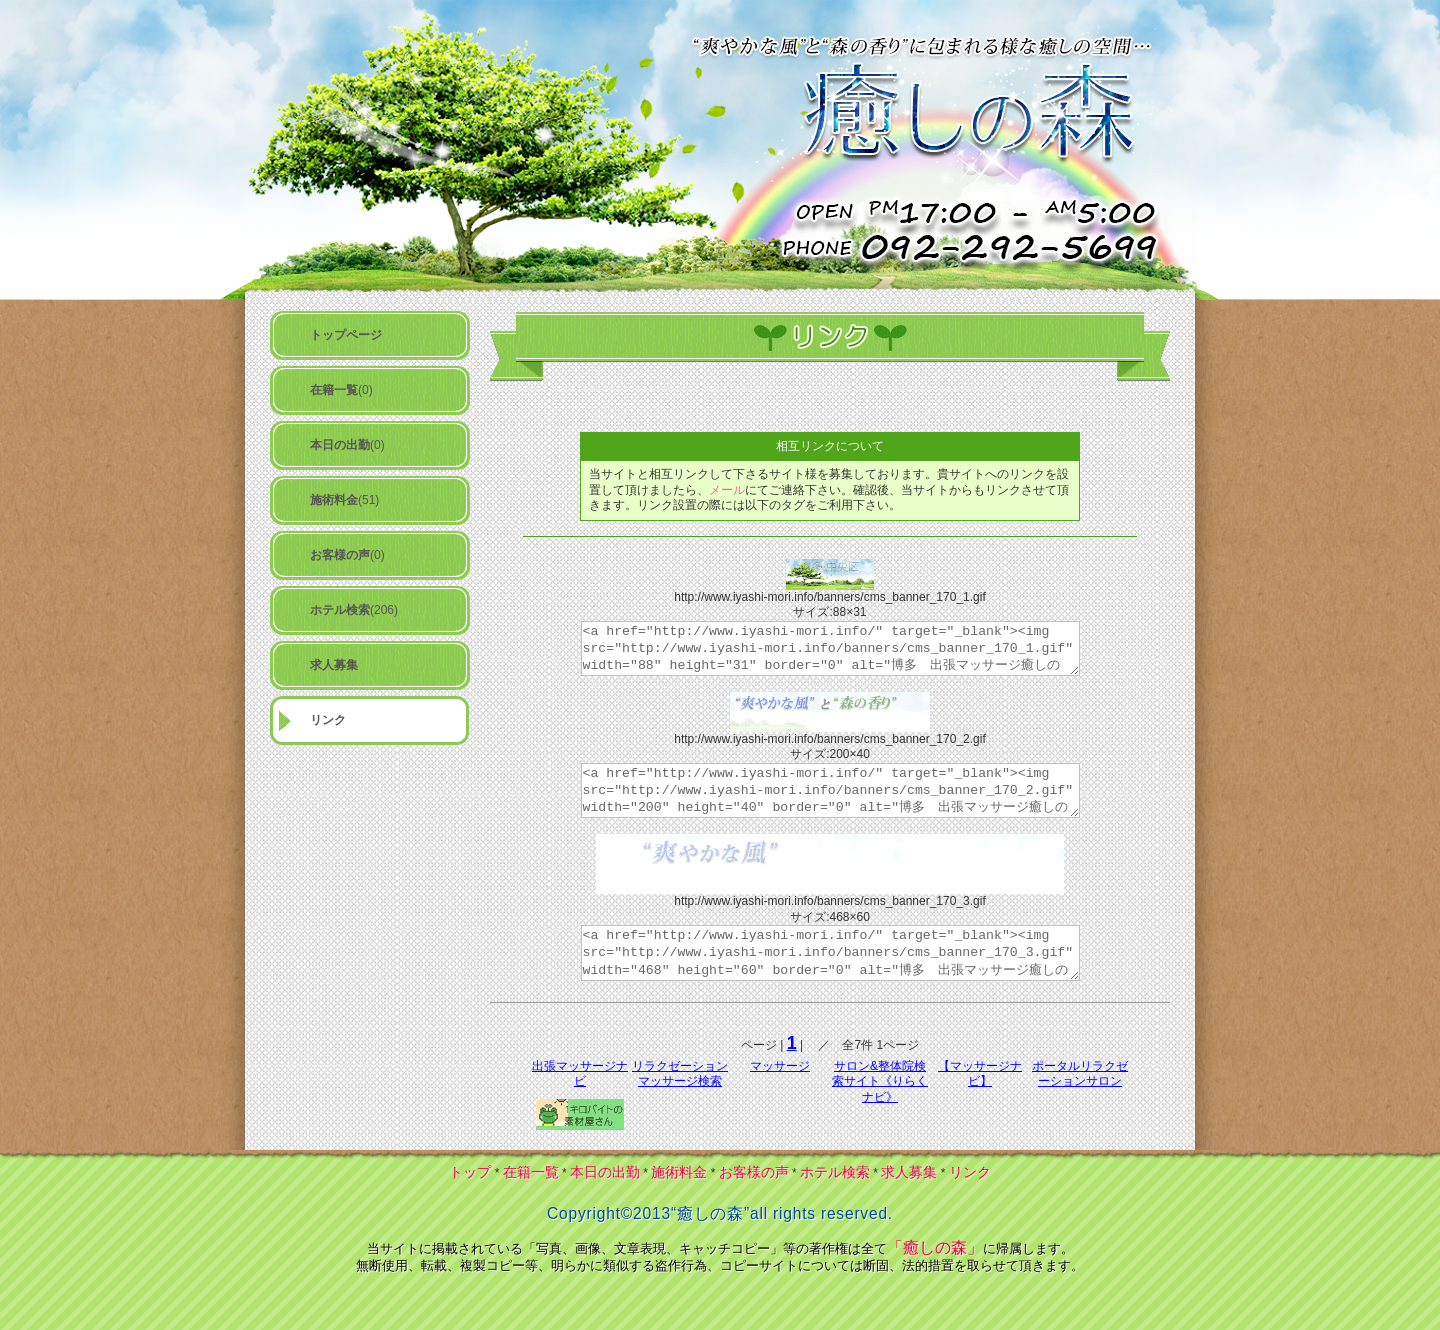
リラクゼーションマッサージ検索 (680, 1074)
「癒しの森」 (935, 1247)
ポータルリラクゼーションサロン (1080, 1074)
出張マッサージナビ (580, 1074)
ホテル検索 (835, 1172)
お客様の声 (754, 1172)
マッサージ (780, 1066)
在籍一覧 (531, 1172)
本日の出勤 (605, 1172)
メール (727, 490)
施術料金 (679, 1172)
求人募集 (909, 1172)
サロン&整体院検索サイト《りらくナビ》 (880, 1081)
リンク (970, 1172)
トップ (470, 1172)
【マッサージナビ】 (980, 1074)
